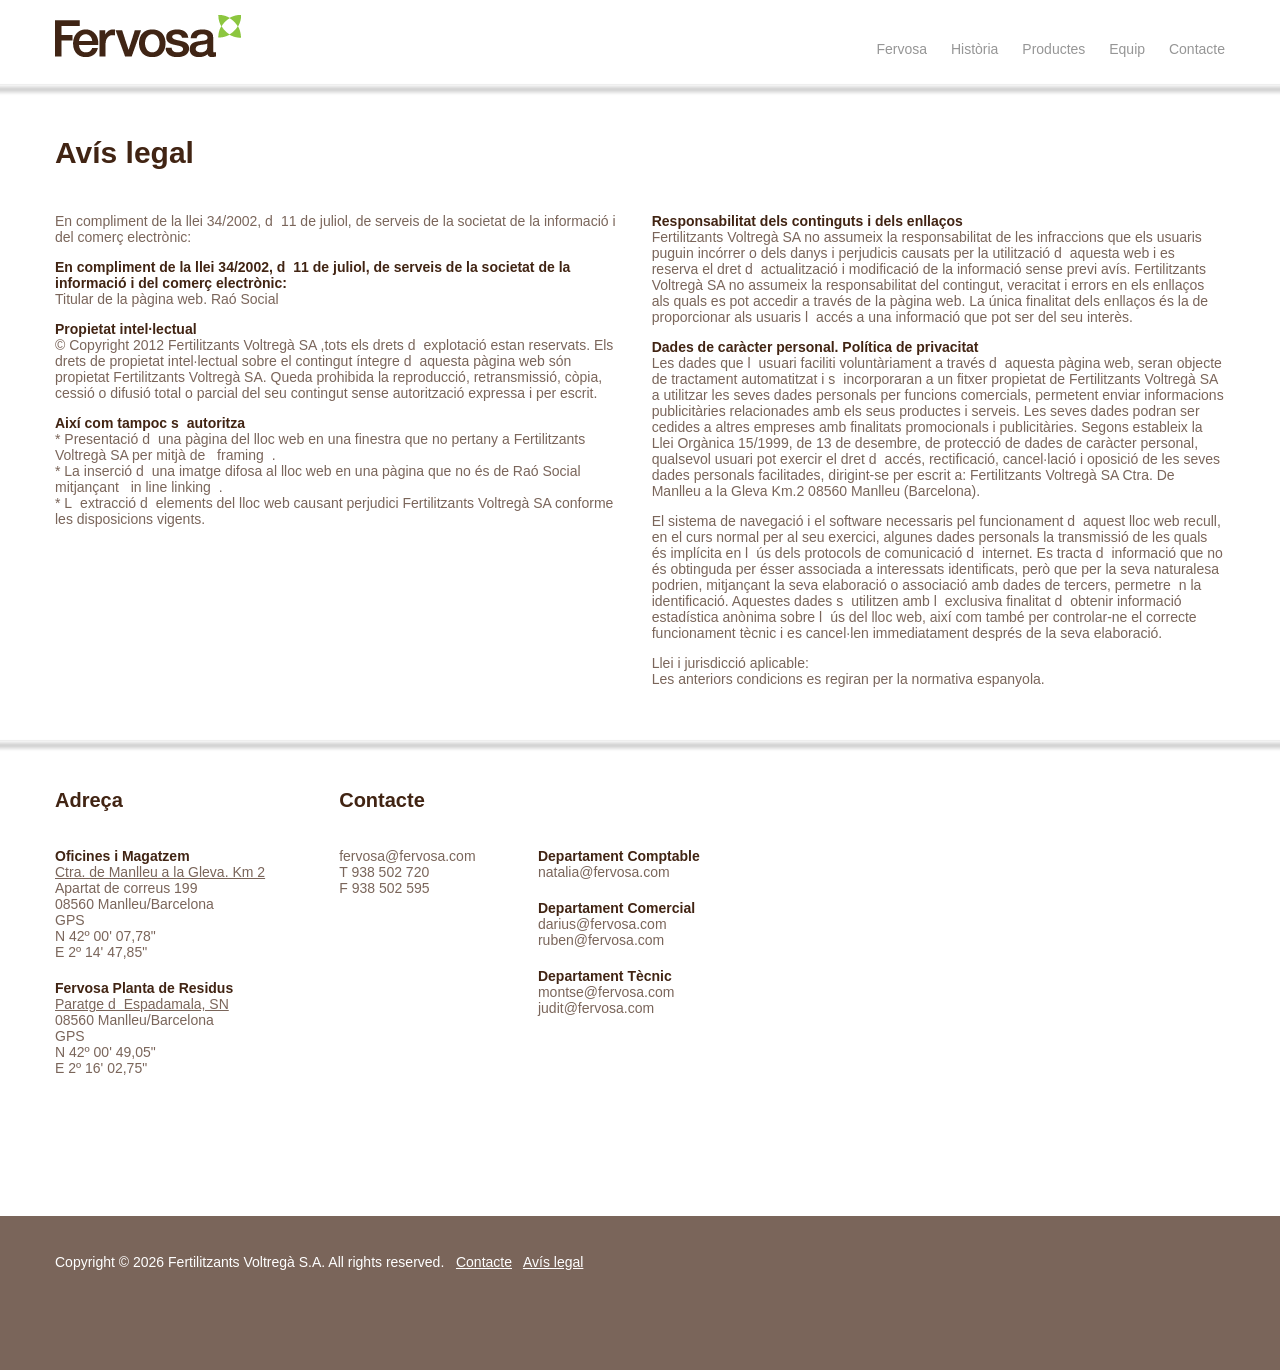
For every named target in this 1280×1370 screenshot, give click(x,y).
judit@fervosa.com (596, 1008)
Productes (1053, 49)
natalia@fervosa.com (604, 872)
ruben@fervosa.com (601, 940)
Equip (1127, 49)
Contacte (1197, 49)
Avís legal (553, 1262)
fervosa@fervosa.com (407, 856)
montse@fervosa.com (606, 992)
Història (974, 49)
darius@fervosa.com (602, 924)
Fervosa (901, 49)
